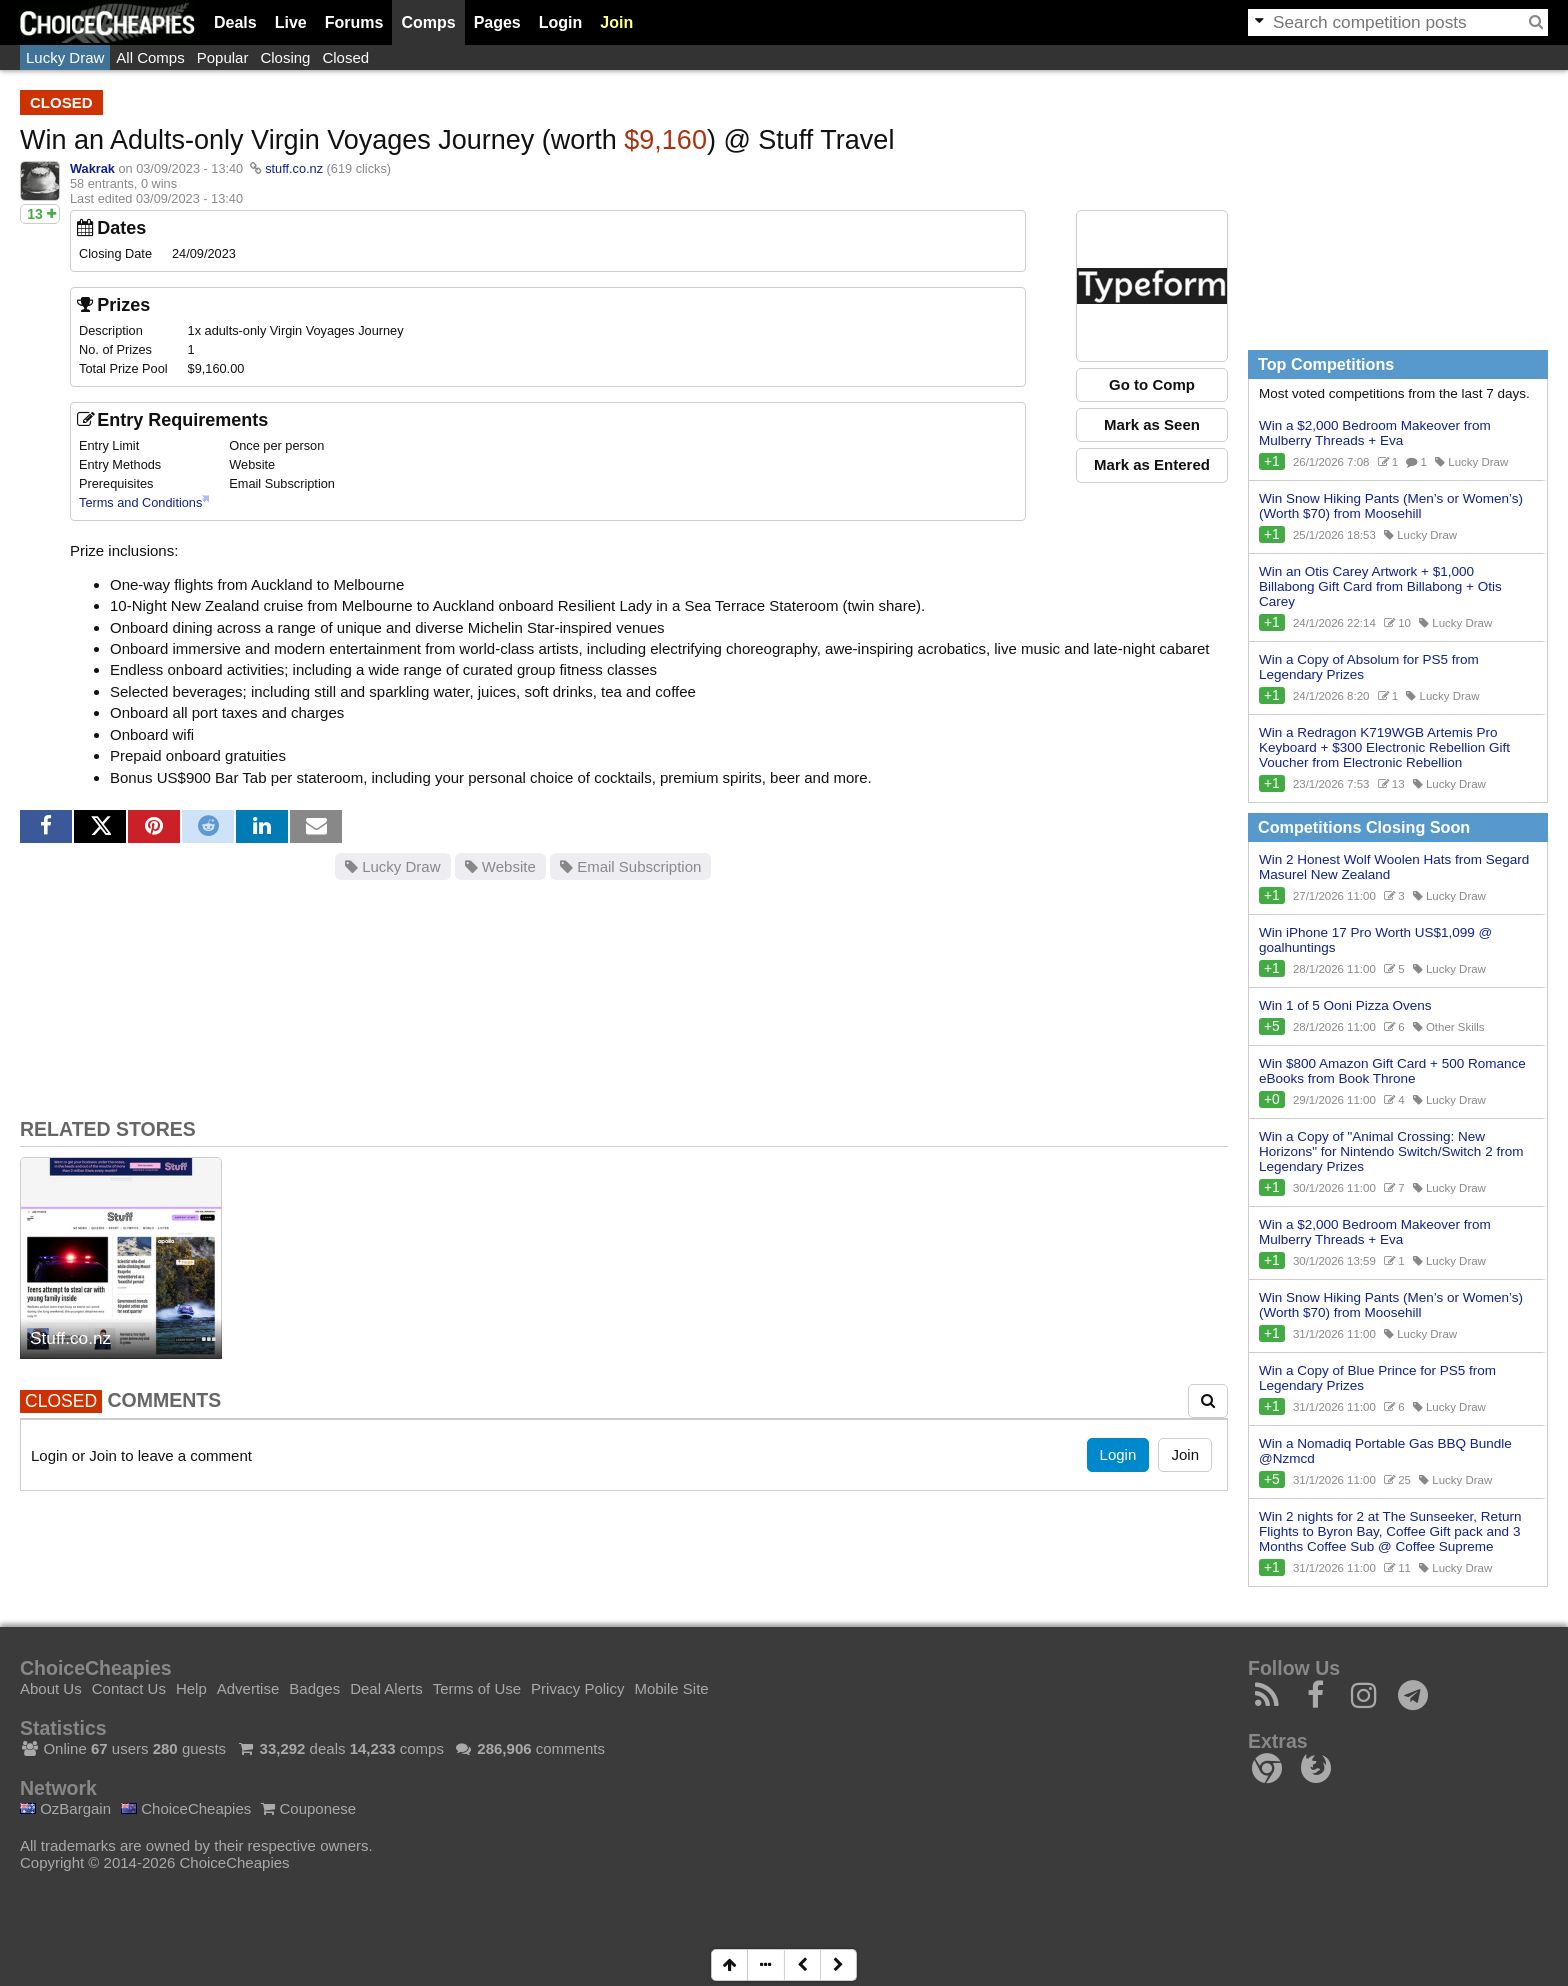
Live (291, 22)
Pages (497, 22)
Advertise (248, 1688)
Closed (345, 57)
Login (561, 22)
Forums (354, 22)
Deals (235, 22)
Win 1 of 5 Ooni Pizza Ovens (1345, 1005)
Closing (285, 57)
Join (616, 22)
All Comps (150, 57)
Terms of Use (477, 1688)
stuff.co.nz (294, 168)
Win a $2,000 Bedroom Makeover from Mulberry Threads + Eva (1375, 433)
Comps (428, 22)
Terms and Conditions (140, 502)
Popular (223, 57)
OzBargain (65, 1808)
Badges (314, 1688)
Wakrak (92, 168)
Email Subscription (630, 866)
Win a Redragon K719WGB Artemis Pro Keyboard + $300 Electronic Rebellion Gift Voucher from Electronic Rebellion (1384, 747)
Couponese (308, 1808)
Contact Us (129, 1688)
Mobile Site (671, 1688)
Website (500, 866)
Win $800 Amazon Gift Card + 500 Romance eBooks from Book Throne (1392, 1071)
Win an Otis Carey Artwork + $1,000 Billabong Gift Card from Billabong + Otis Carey (1380, 586)
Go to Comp (1152, 384)
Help (191, 1688)
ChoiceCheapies (186, 1808)
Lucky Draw (65, 57)
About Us (51, 1688)
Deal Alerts (386, 1688)
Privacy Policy (577, 1688)
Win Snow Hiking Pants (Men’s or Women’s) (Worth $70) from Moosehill (1391, 506)
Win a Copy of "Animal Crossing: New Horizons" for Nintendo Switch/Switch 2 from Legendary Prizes (1391, 1151)
